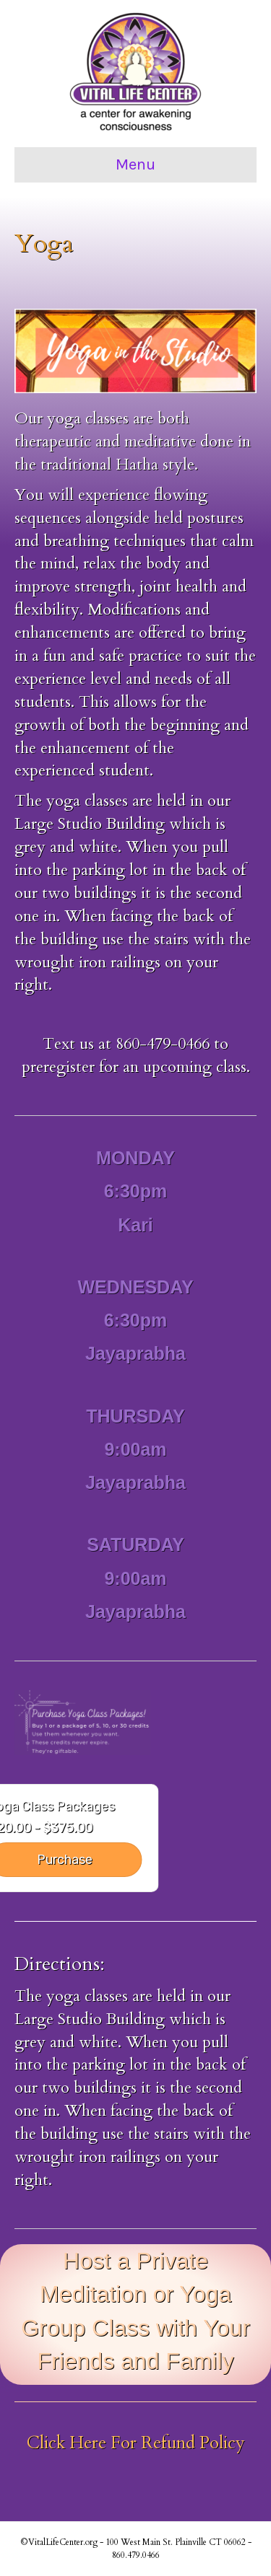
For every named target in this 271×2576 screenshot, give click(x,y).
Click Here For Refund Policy (136, 2443)
